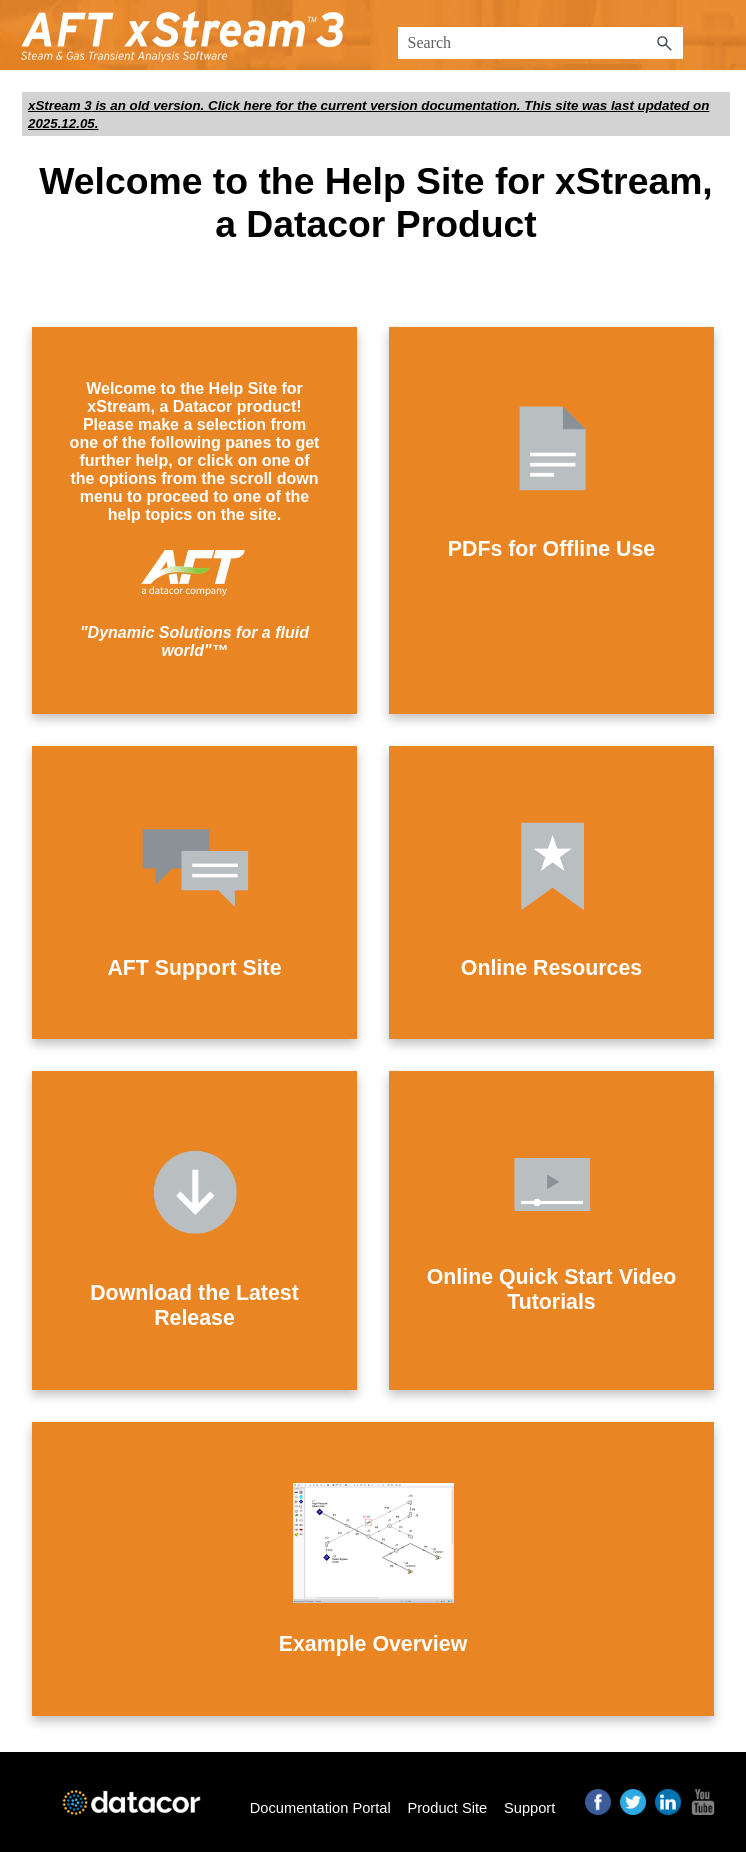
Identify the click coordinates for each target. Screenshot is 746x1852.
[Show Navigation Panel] (719, 35)
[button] (665, 43)
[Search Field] (540, 43)
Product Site (447, 1808)
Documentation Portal (320, 1808)
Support (529, 1808)
